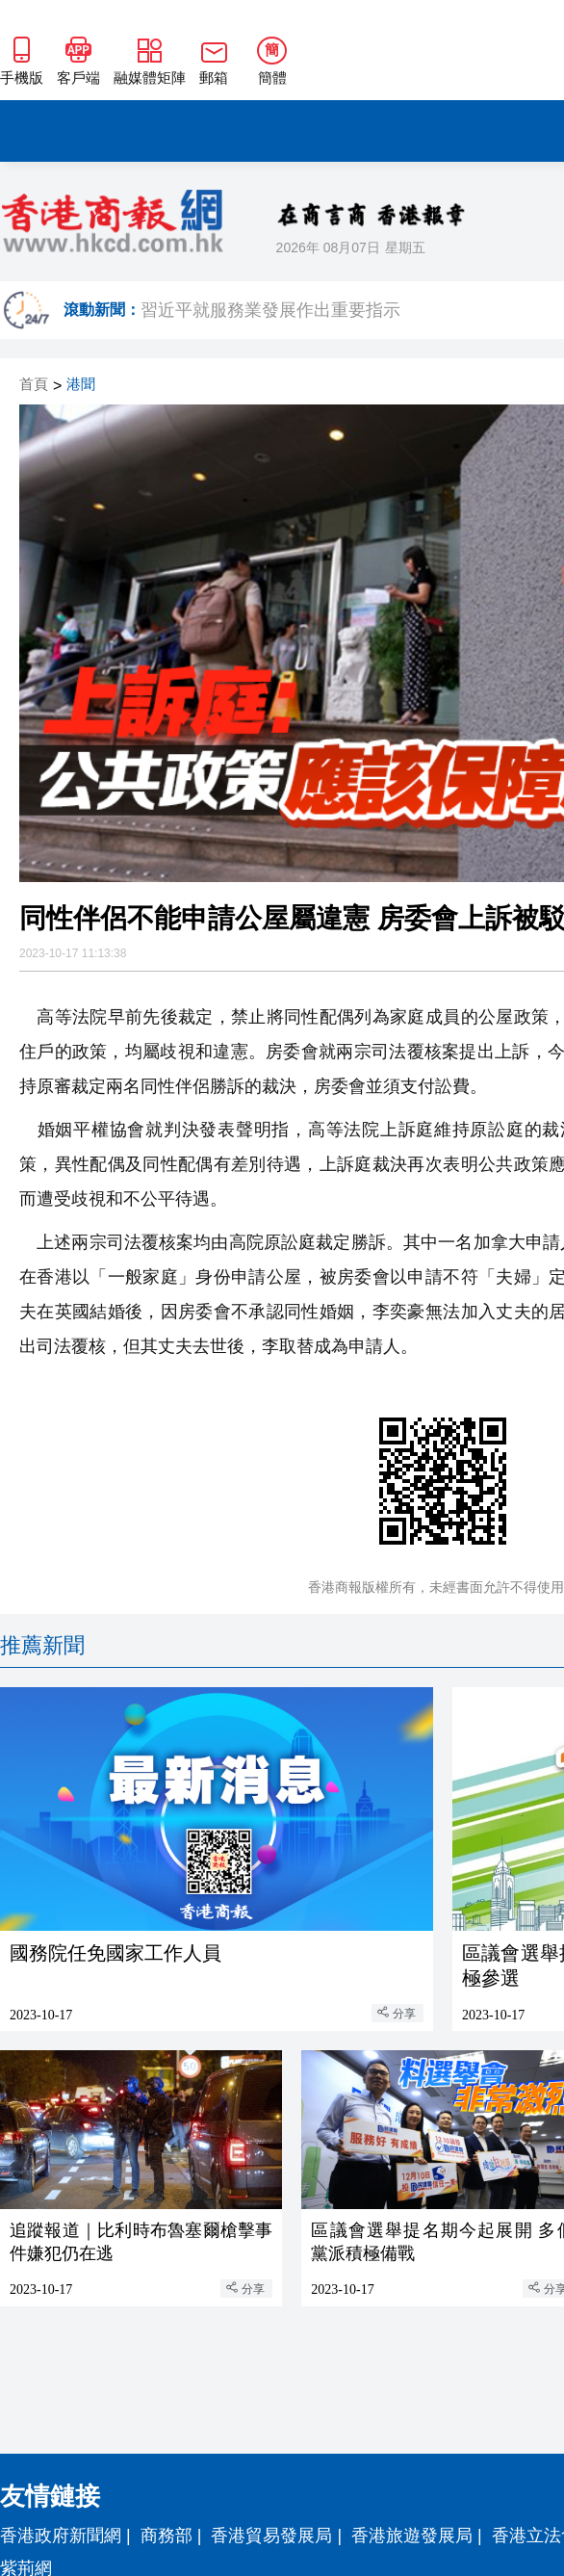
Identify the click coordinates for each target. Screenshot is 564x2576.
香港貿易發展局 (271, 2535)
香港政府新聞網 (60, 2535)
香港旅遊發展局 (412, 2535)
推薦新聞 (42, 1645)
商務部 (166, 2535)
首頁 (33, 384)
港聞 (80, 384)
